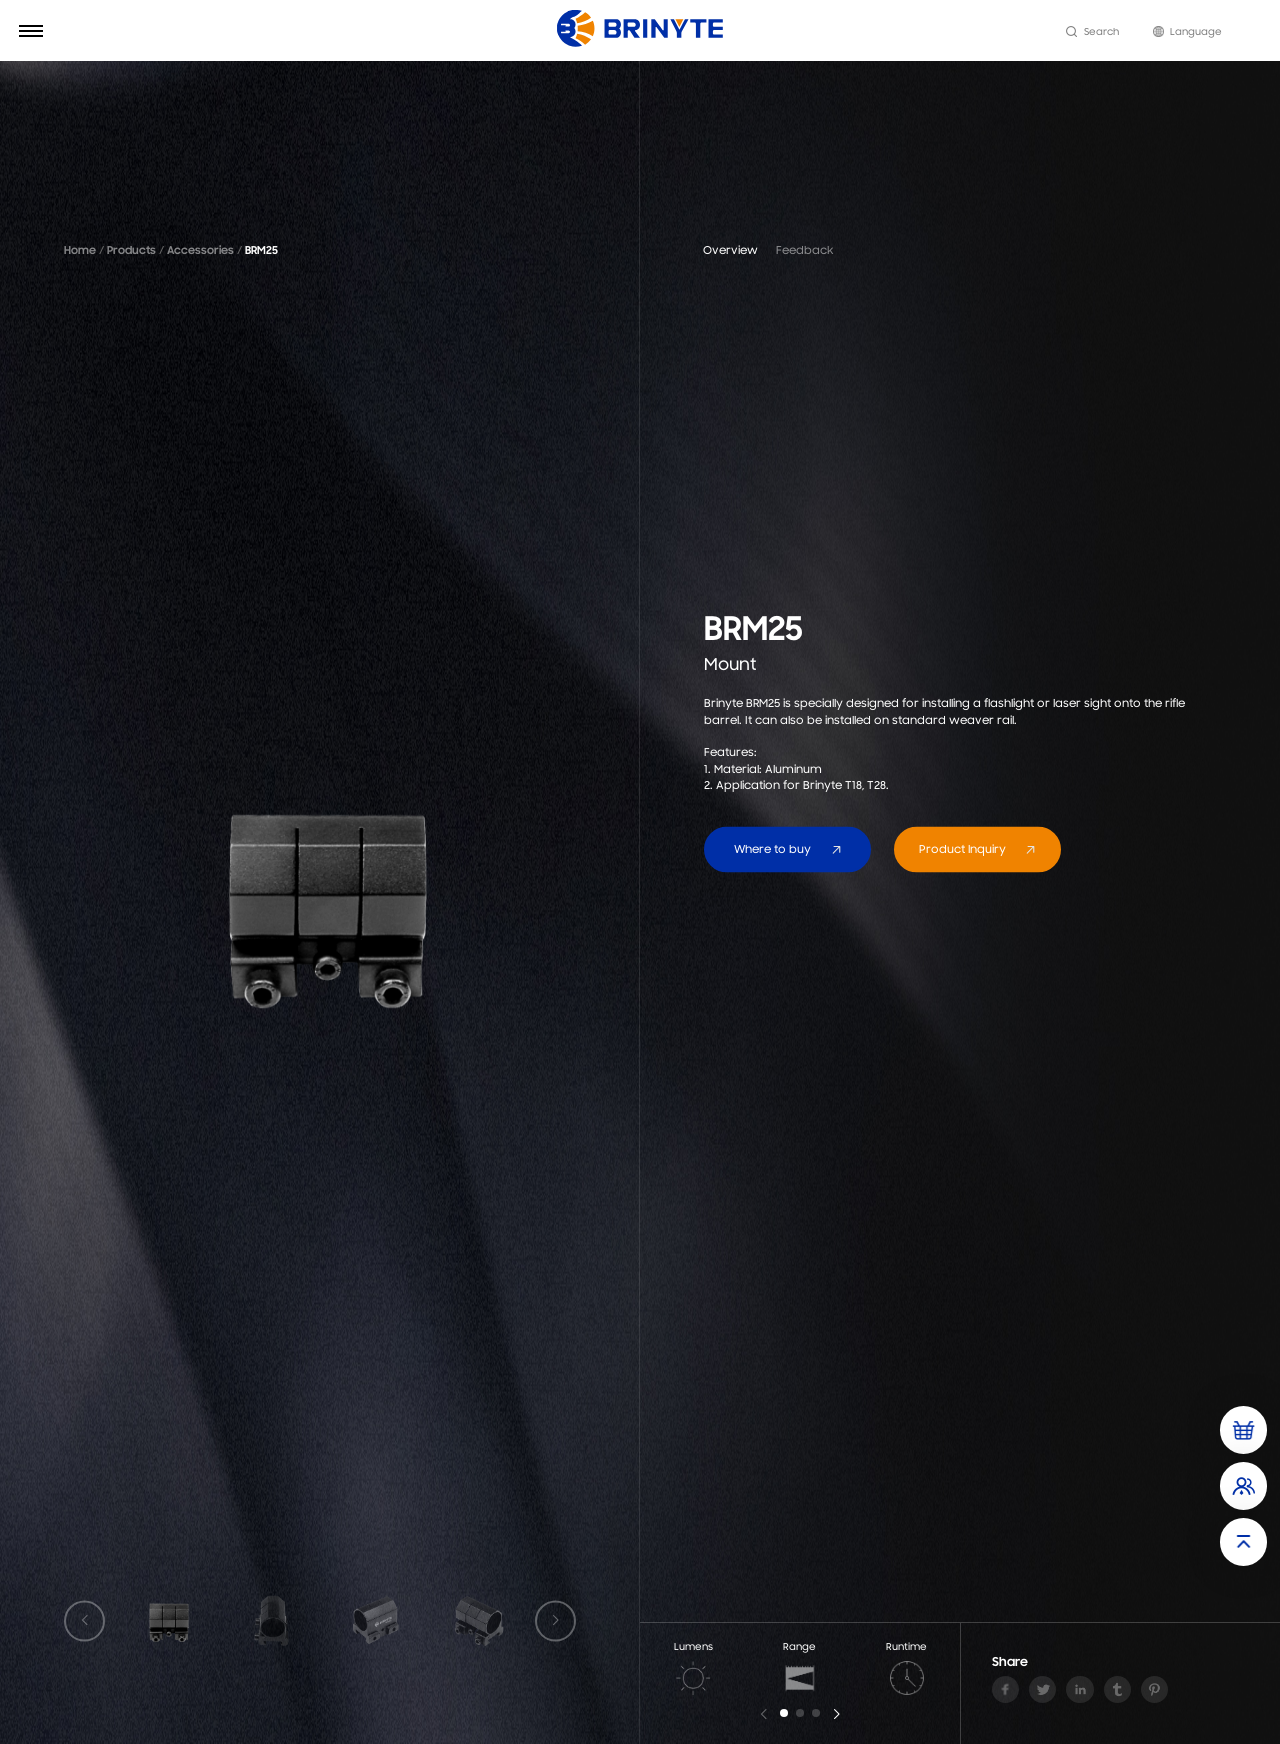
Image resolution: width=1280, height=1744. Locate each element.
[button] (784, 1713)
